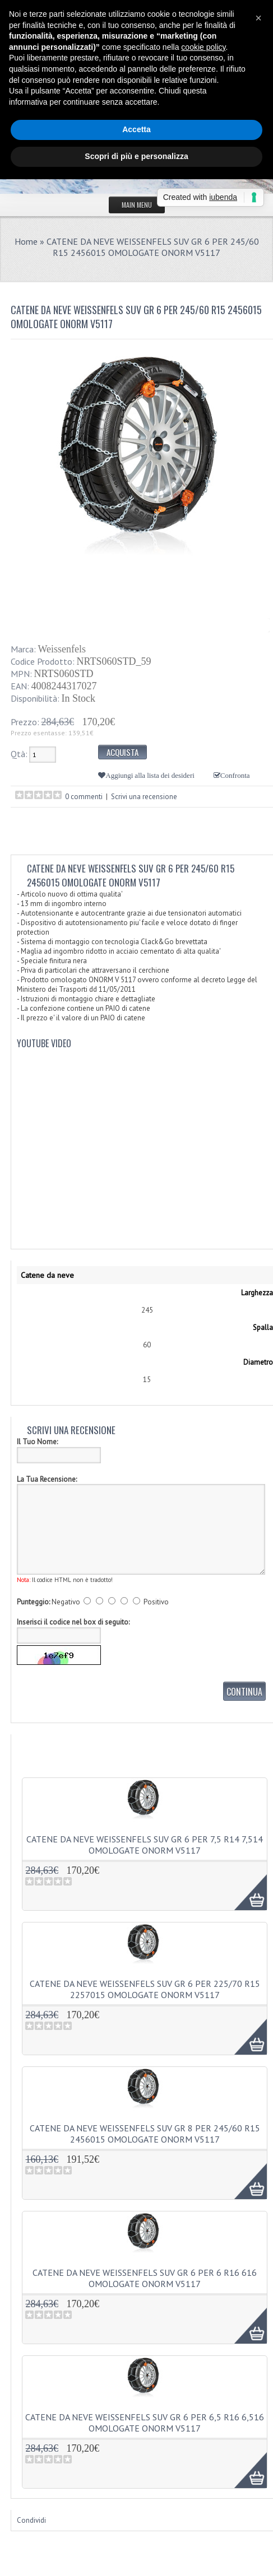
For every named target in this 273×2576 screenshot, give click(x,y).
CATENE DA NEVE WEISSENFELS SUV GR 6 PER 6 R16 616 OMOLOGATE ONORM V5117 (145, 2278)
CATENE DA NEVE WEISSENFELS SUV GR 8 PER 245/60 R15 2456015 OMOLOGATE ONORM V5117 (145, 2133)
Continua (244, 1691)
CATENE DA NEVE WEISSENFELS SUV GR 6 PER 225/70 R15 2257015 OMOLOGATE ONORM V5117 (145, 1989)
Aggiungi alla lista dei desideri (150, 775)
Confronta (235, 775)
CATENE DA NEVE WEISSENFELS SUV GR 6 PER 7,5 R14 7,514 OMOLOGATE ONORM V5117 (144, 1844)
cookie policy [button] (203, 47)
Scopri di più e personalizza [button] (136, 156)
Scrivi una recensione (144, 796)
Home (26, 241)
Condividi (31, 2520)
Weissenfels (62, 649)
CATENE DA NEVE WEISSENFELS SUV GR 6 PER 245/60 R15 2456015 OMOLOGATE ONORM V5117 (153, 247)
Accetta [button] (136, 129)
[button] (258, 18)
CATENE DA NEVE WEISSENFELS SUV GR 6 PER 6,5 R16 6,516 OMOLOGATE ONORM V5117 (144, 2422)
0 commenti (84, 796)
